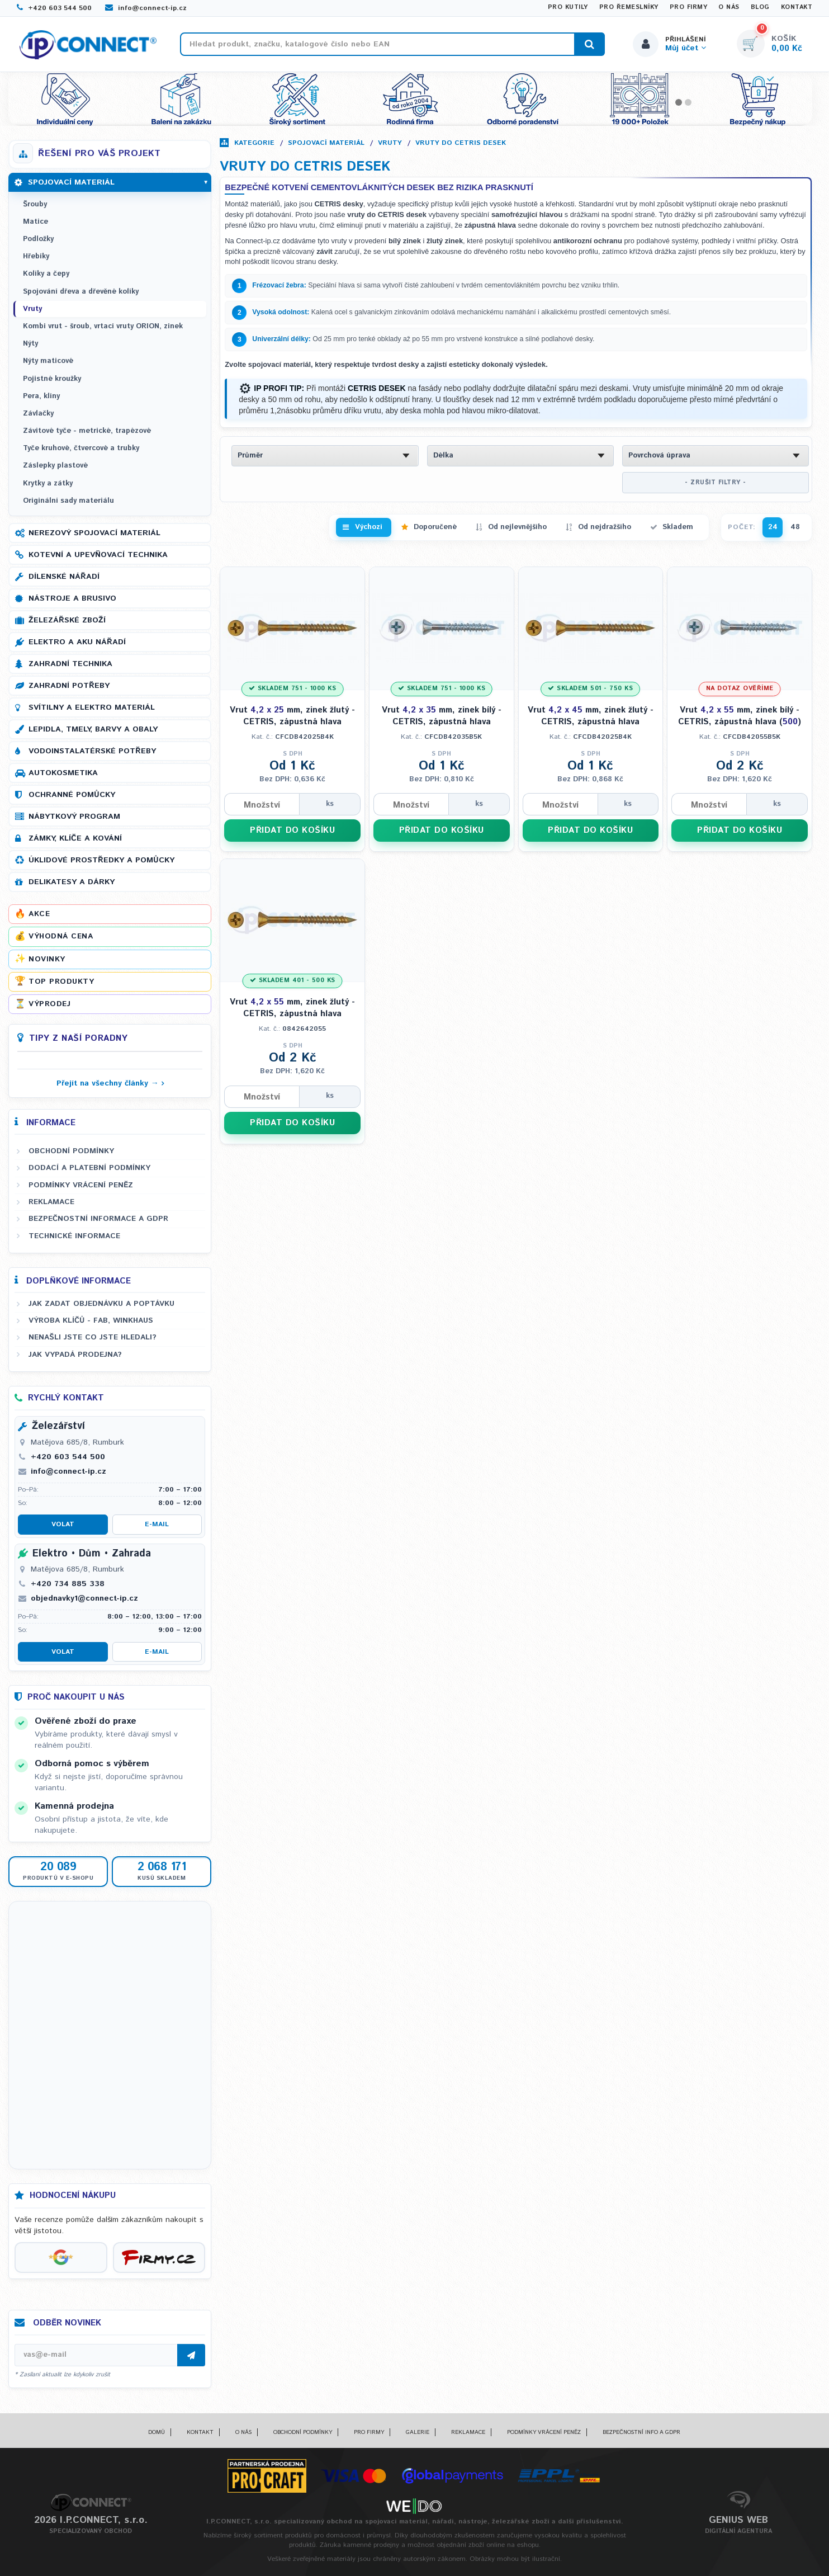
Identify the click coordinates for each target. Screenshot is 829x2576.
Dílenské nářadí (64, 576)
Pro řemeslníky (629, 7)
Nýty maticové (48, 361)
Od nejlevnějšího (517, 527)
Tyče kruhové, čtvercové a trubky (81, 448)
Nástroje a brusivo (72, 598)
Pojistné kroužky (52, 379)
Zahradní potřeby (69, 685)
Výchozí (368, 527)
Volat (62, 1524)
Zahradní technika (70, 663)
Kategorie (254, 143)
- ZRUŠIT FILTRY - (715, 482)
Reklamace (51, 1201)
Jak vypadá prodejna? (75, 1354)
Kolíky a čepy (46, 273)
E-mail (157, 1524)
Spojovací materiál (326, 143)
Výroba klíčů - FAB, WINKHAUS (91, 1320)
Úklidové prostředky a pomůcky (101, 860)
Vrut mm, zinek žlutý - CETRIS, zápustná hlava (292, 716)
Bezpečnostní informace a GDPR (98, 1218)
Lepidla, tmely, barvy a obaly (93, 729)
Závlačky (38, 413)
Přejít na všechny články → (107, 1083)
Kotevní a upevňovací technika (98, 554)
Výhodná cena (61, 936)
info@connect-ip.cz (146, 8)
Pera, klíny (41, 396)
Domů (156, 2432)
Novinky (47, 959)
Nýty (30, 343)
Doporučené (435, 527)
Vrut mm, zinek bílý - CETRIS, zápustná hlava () (739, 716)
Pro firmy (689, 7)
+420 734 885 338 (68, 1583)
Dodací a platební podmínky (89, 1167)
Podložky (38, 239)
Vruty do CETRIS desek (460, 143)
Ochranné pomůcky (72, 794)
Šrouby (35, 204)
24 (773, 527)
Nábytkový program (74, 816)
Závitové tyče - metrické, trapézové (87, 431)
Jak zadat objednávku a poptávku (101, 1303)
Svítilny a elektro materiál (92, 707)
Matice (35, 221)
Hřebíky (36, 256)
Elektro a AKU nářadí (77, 642)
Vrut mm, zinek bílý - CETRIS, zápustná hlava (441, 716)
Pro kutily (568, 7)
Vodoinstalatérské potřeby (92, 751)
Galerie (417, 2432)
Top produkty (61, 981)
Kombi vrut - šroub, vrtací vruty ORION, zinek (103, 326)
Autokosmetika (63, 773)
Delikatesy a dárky (72, 882)
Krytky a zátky (48, 483)
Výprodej (49, 1003)
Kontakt (797, 7)
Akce (39, 913)
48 (795, 527)
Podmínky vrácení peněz (81, 1185)
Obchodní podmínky (71, 1151)
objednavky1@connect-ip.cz (84, 1598)
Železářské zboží (67, 620)
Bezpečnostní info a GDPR (641, 2432)
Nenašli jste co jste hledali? (93, 1337)
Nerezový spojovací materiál (94, 533)
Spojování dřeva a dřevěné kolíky (81, 291)
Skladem (677, 527)
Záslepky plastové (55, 465)
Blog (760, 7)
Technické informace (74, 1236)
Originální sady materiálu (68, 501)
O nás (729, 7)
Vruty (390, 143)
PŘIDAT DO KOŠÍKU (292, 830)
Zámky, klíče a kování (75, 838)
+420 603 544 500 (54, 8)
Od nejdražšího (604, 527)
